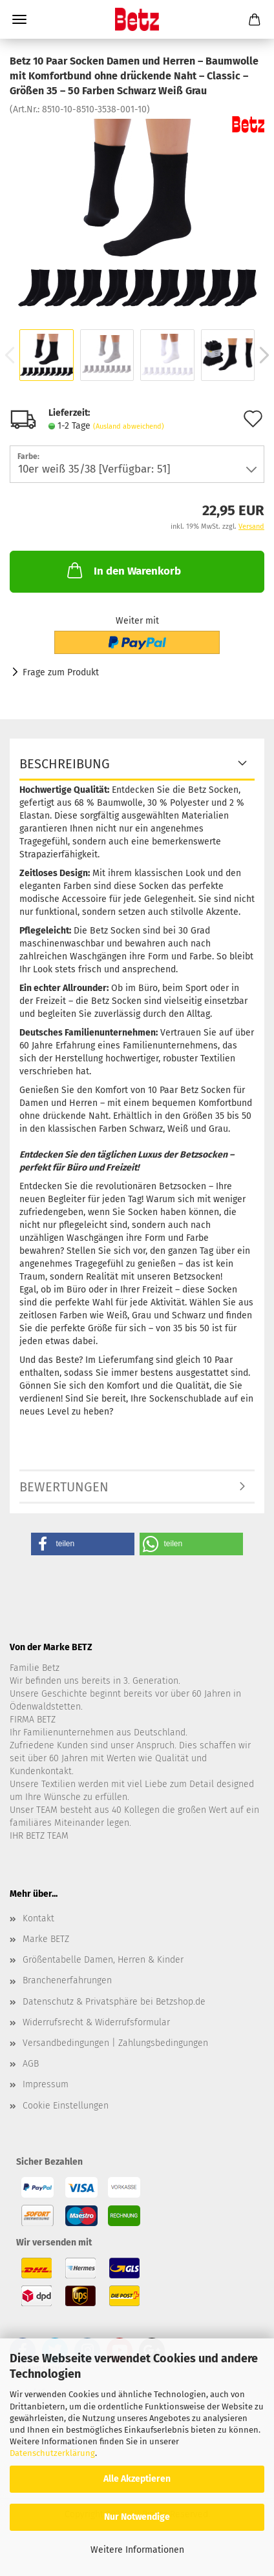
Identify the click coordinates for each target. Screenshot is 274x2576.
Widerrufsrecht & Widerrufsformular (96, 2022)
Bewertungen (64, 1487)
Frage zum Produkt (61, 672)
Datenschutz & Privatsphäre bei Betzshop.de (114, 2001)
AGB (31, 2063)
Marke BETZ (46, 1939)
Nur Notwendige (137, 2516)
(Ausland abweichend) (128, 426)
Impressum (45, 2084)
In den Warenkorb (123, 570)
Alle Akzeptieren (137, 2478)
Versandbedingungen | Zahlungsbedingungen (115, 2043)
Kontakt (38, 1918)
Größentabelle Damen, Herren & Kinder (103, 1959)
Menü (19, 19)
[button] (82, 1544)
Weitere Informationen (137, 2549)
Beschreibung (64, 764)
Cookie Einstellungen (66, 2105)
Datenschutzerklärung (52, 2453)
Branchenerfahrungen (67, 1980)
